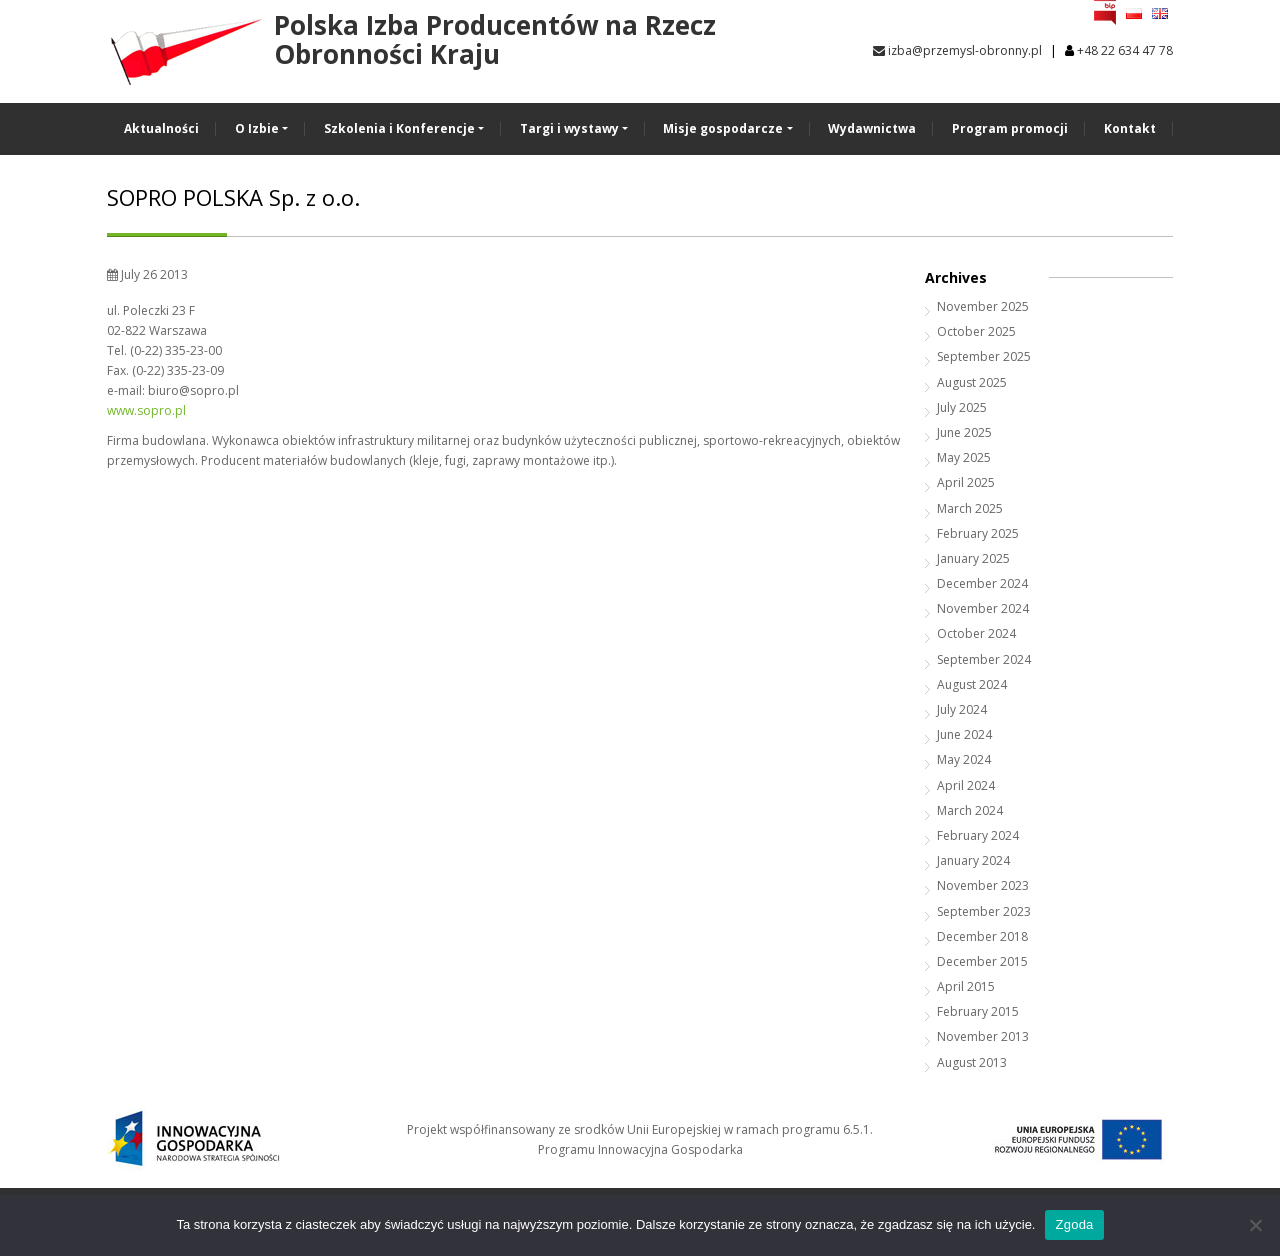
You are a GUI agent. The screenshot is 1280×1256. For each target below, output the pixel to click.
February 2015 (978, 1011)
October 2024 (976, 633)
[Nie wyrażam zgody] (1255, 1225)
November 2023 (983, 885)
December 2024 (982, 583)
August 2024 (972, 684)
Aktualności (161, 128)
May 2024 (964, 759)
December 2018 (982, 936)
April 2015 (966, 986)
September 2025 (984, 356)
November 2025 (983, 306)
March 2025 (970, 508)
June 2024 (964, 734)
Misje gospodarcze (723, 128)
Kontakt (1130, 128)
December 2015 (982, 961)
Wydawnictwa (872, 128)
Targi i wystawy (569, 128)
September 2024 (984, 659)
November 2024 (983, 608)
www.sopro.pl (146, 410)
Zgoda (1074, 1224)
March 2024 (970, 810)
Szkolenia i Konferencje (399, 128)
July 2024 (962, 709)
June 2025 (964, 432)
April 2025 (966, 482)
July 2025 (962, 407)
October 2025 (976, 331)
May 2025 (964, 457)
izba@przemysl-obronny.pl (957, 50)
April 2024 (966, 785)
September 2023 (984, 911)
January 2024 (973, 860)
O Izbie (257, 128)
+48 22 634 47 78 (1125, 50)
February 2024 (978, 835)
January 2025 (973, 558)
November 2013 (983, 1036)
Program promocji (1010, 128)
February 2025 (978, 533)
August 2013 (972, 1062)
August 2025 (972, 382)
